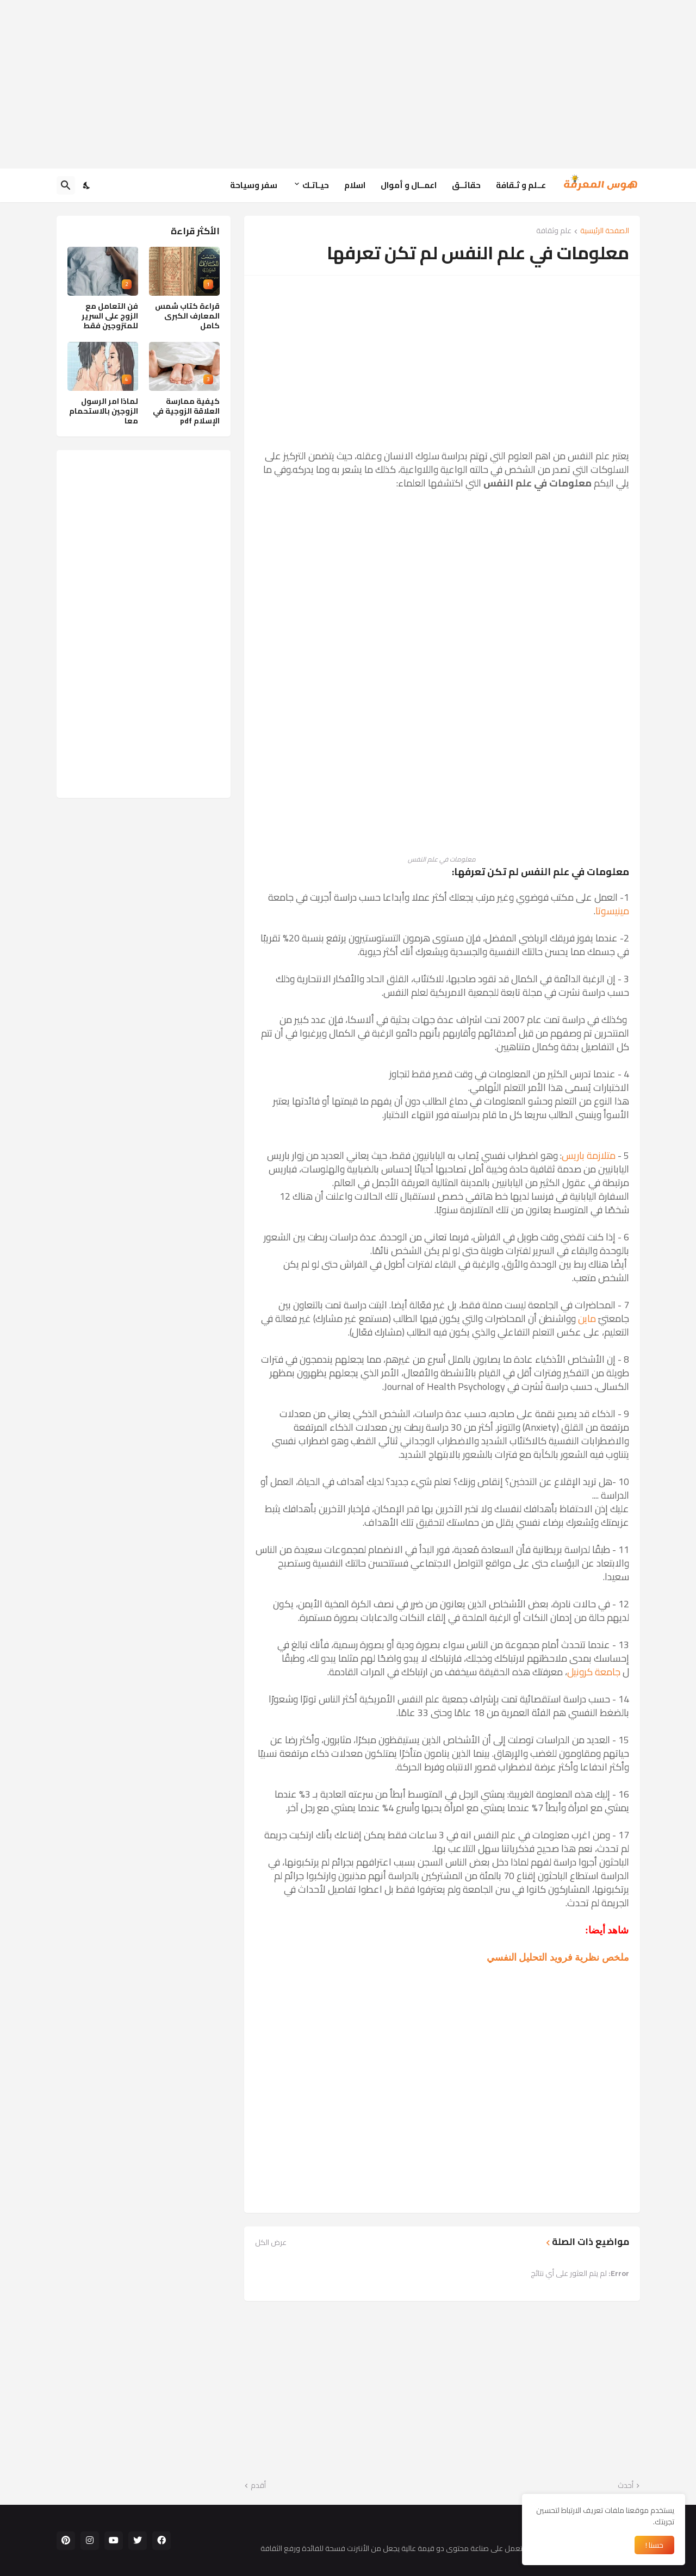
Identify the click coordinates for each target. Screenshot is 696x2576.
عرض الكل (271, 2242)
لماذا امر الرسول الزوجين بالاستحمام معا (103, 411)
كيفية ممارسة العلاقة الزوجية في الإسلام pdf (186, 411)
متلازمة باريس (589, 1155)
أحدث (625, 2485)
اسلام (354, 185)
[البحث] (66, 185)
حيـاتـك (315, 185)
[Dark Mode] (87, 185)
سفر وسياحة (253, 185)
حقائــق (466, 185)
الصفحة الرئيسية (604, 231)
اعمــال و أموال (409, 185)
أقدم (258, 2485)
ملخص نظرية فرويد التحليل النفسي (558, 1957)
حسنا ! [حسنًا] (654, 2545)
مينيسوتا (612, 911)
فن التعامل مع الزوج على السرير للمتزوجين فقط (110, 316)
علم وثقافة (553, 231)
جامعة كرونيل (593, 1672)
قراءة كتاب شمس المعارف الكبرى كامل (187, 316)
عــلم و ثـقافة (521, 185)
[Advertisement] (348, 84)
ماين (587, 1318)
